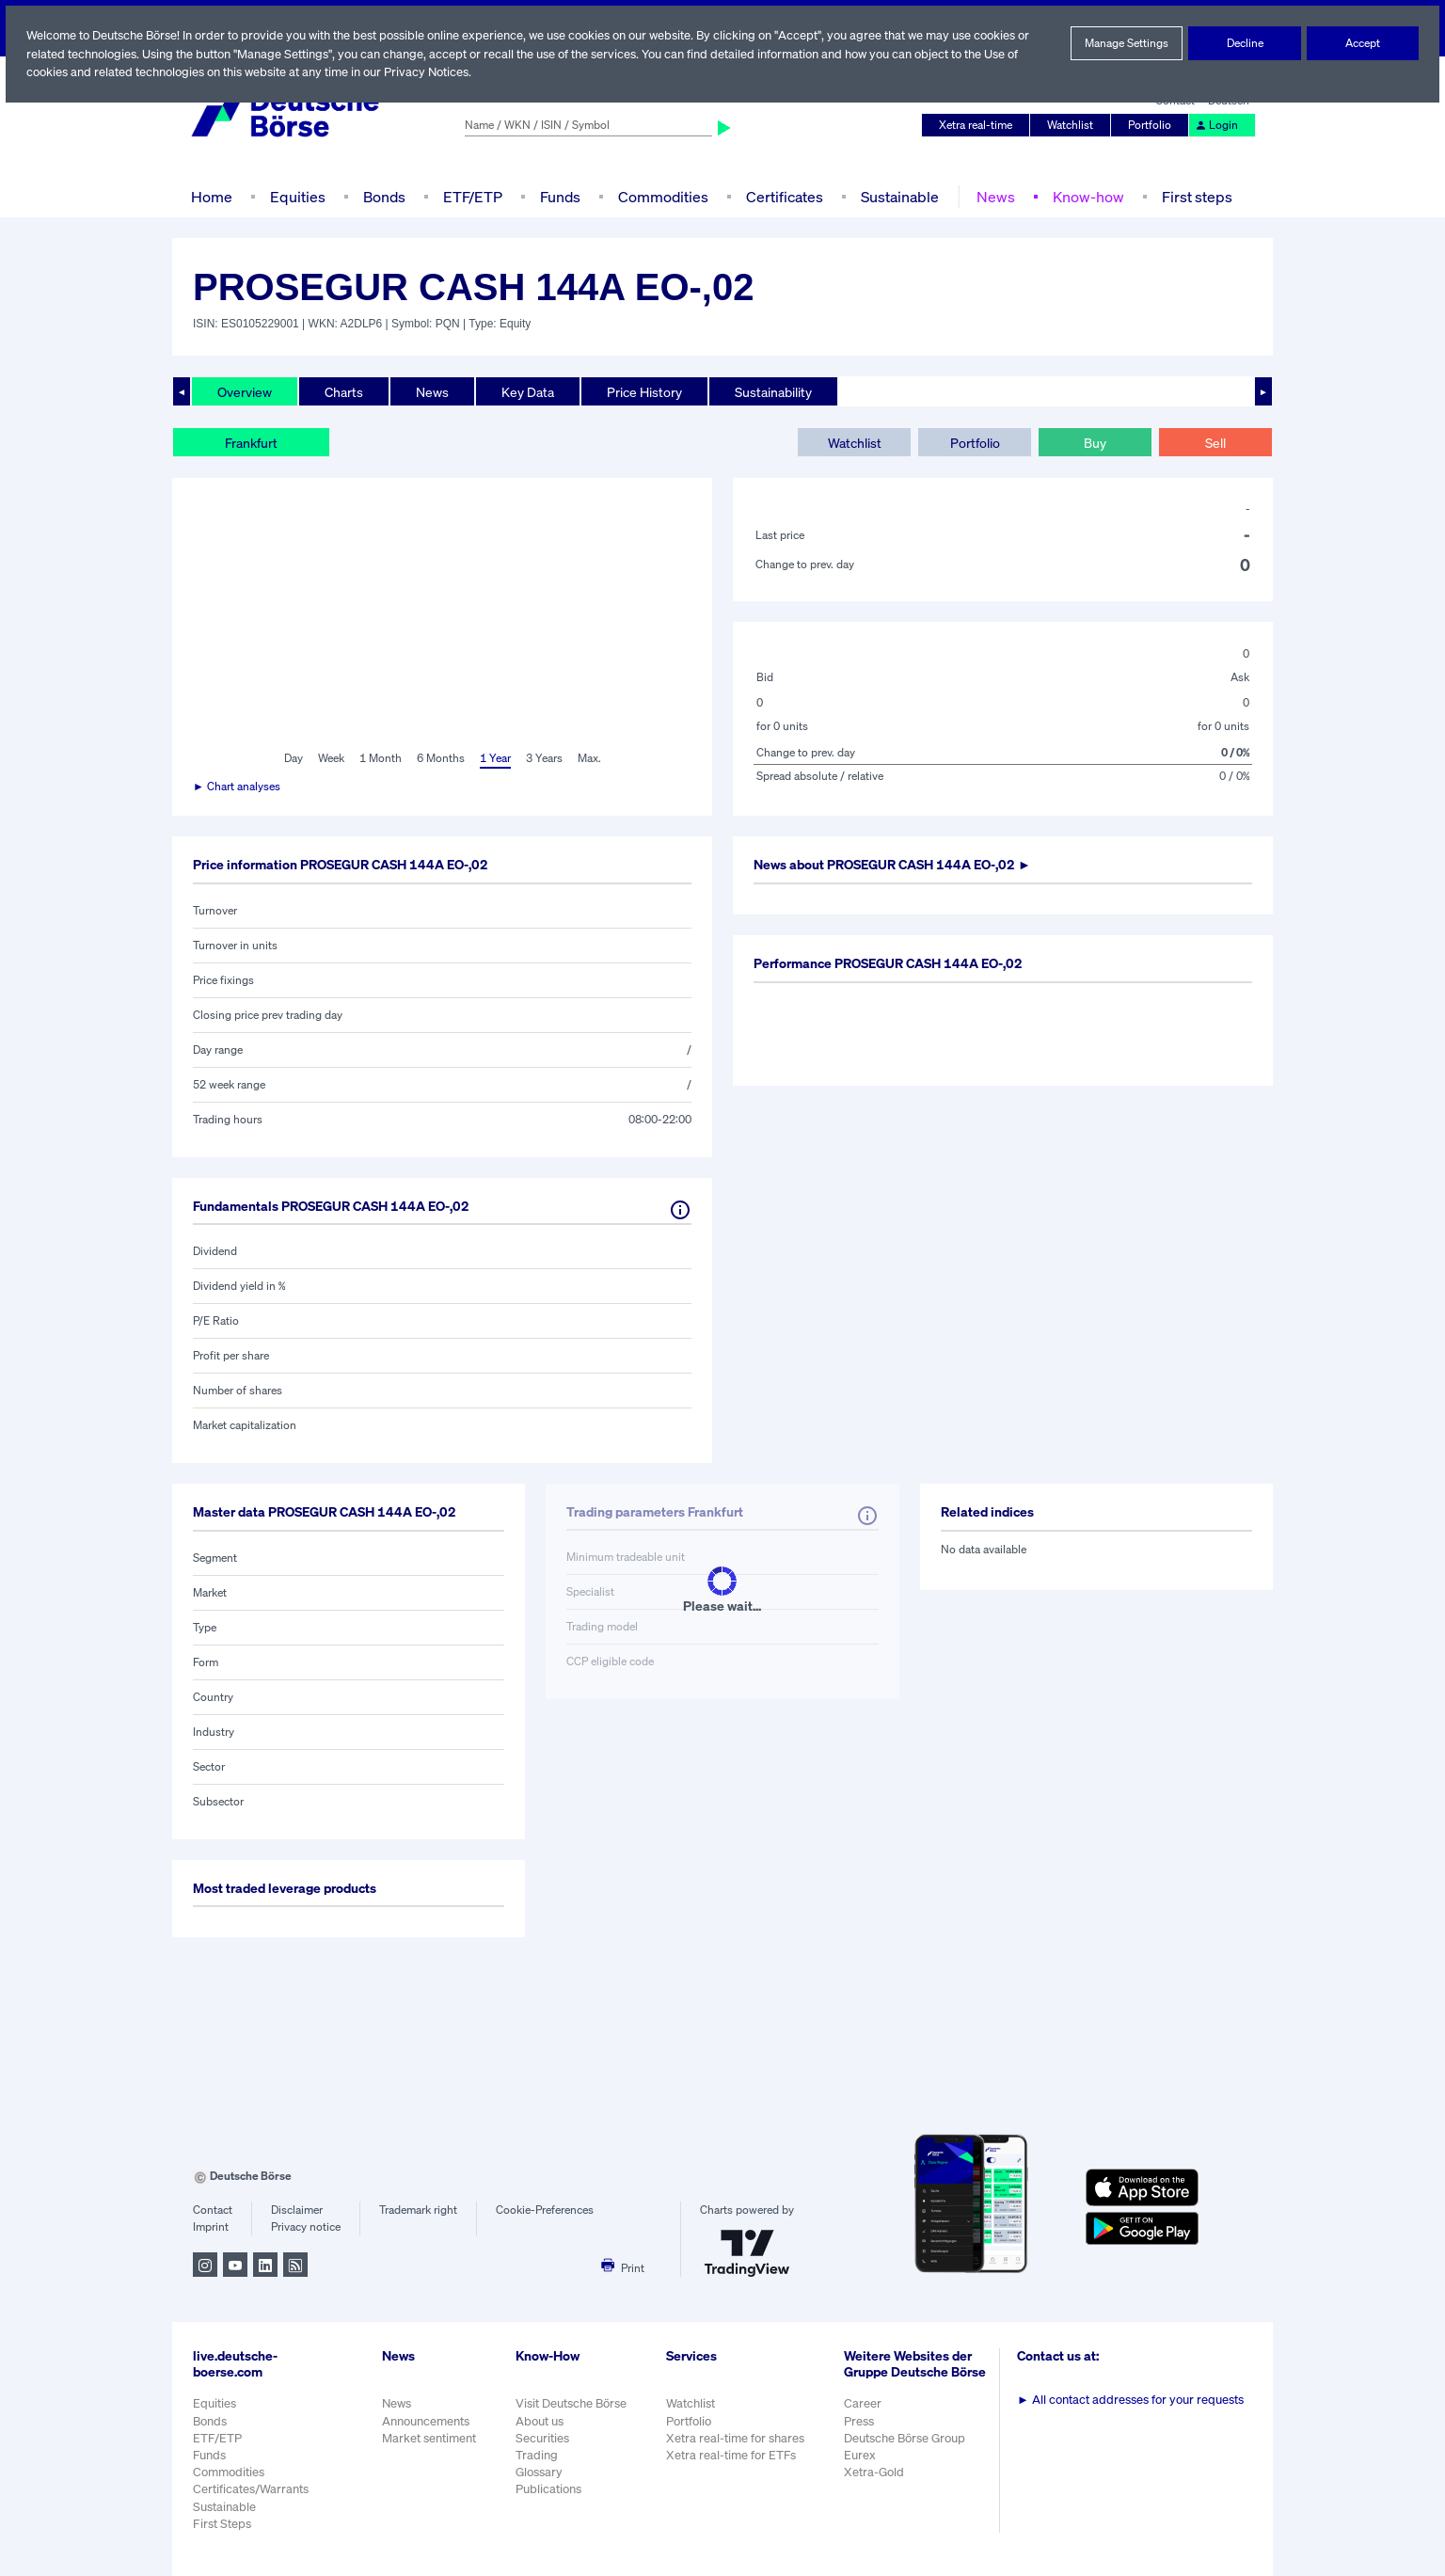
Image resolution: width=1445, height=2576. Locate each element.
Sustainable (897, 196)
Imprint (210, 2227)
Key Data (529, 391)
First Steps (222, 2524)
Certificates (782, 196)
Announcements (426, 2421)
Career (864, 2414)
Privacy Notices (431, 72)
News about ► (899, 864)
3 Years (544, 758)
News (992, 196)
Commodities (663, 196)
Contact (212, 2210)
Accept (1362, 43)
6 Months (440, 758)
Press (861, 2431)
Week (331, 758)
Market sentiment (429, 2438)
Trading (536, 2455)
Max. (590, 758)
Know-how (1084, 196)
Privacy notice (305, 2227)
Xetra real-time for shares (737, 2438)
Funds (560, 196)
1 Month (380, 758)
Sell (1215, 442)
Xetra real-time (980, 125)
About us (540, 2421)
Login (1217, 125)
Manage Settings (1127, 43)
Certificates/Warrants (250, 2489)
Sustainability (776, 391)
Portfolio (1152, 125)
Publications (548, 2489)
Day (292, 758)
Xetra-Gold (875, 2482)
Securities (542, 2438)
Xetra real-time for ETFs (733, 2455)
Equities (296, 196)
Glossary (540, 2472)
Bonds (381, 196)
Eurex (862, 2464)
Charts (344, 391)
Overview (244, 391)
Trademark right (418, 2210)
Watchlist (1073, 125)
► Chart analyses (237, 786)
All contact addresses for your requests (1132, 2400)
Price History (646, 391)
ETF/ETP (471, 196)
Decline (1244, 43)
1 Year (494, 758)
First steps (1192, 196)
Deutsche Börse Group (908, 2448)
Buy (1095, 442)
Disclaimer (296, 2210)
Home (211, 196)
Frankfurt (251, 442)
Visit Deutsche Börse (572, 2403)
